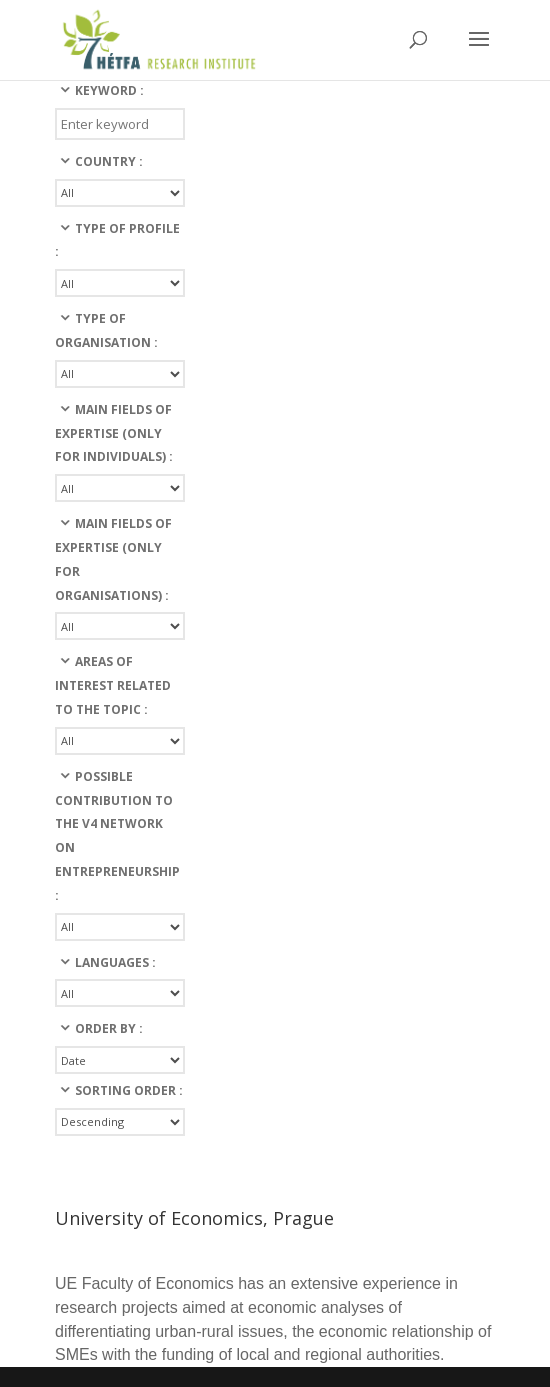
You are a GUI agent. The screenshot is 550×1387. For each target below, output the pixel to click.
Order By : (109, 1028)
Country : (109, 161)
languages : (115, 962)
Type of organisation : (106, 330)
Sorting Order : (129, 1090)
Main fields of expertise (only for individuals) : (114, 433)
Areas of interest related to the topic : (113, 685)
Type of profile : (117, 240)
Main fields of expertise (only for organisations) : (113, 559)
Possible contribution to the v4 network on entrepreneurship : (117, 836)
